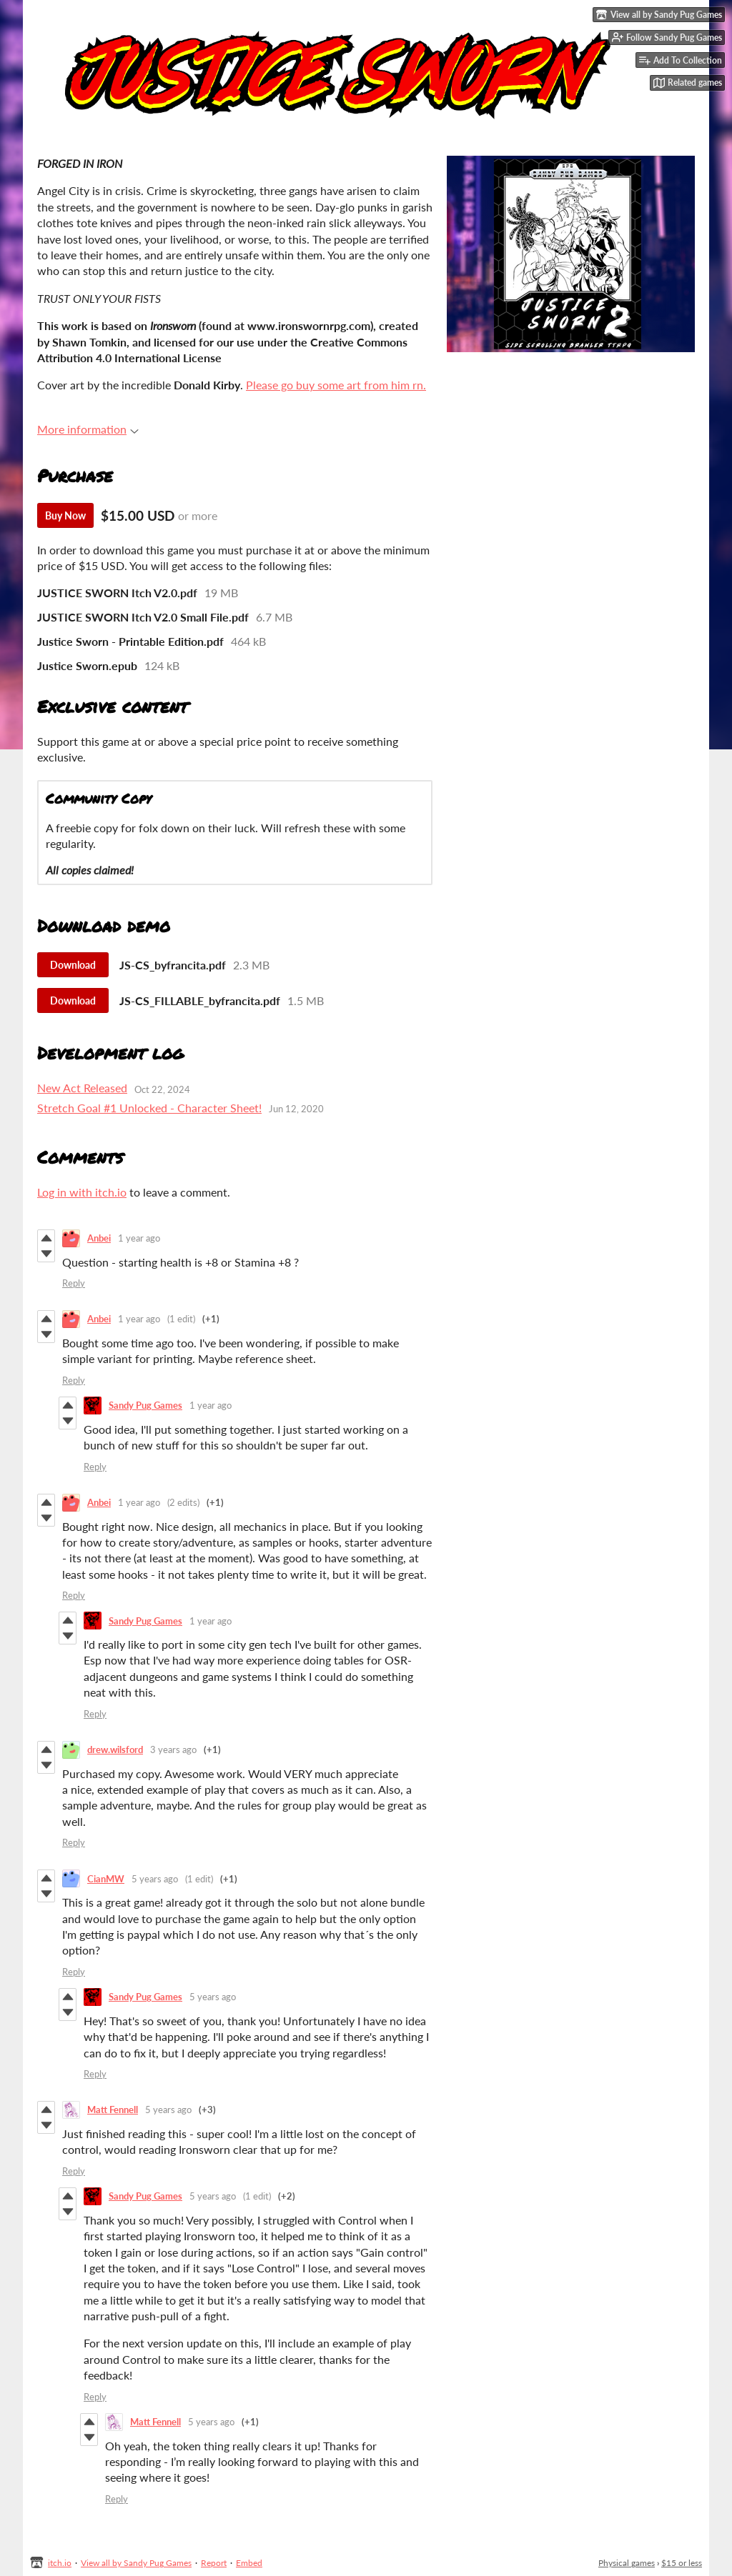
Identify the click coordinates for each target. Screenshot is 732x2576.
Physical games (626, 2562)
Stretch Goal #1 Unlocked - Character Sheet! (149, 1107)
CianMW (105, 1878)
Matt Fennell (112, 2109)
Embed (249, 2562)
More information (88, 429)
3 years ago (173, 1749)
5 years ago (155, 1878)
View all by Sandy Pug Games (136, 2562)
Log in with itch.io (82, 1192)
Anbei (99, 1238)
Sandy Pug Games (145, 1405)
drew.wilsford (115, 1749)
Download (73, 965)
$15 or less (681, 2562)
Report (214, 2562)
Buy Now (65, 515)
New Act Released (82, 1087)
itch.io (59, 2562)
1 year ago (139, 1238)
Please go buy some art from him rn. (336, 384)
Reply (73, 1283)
